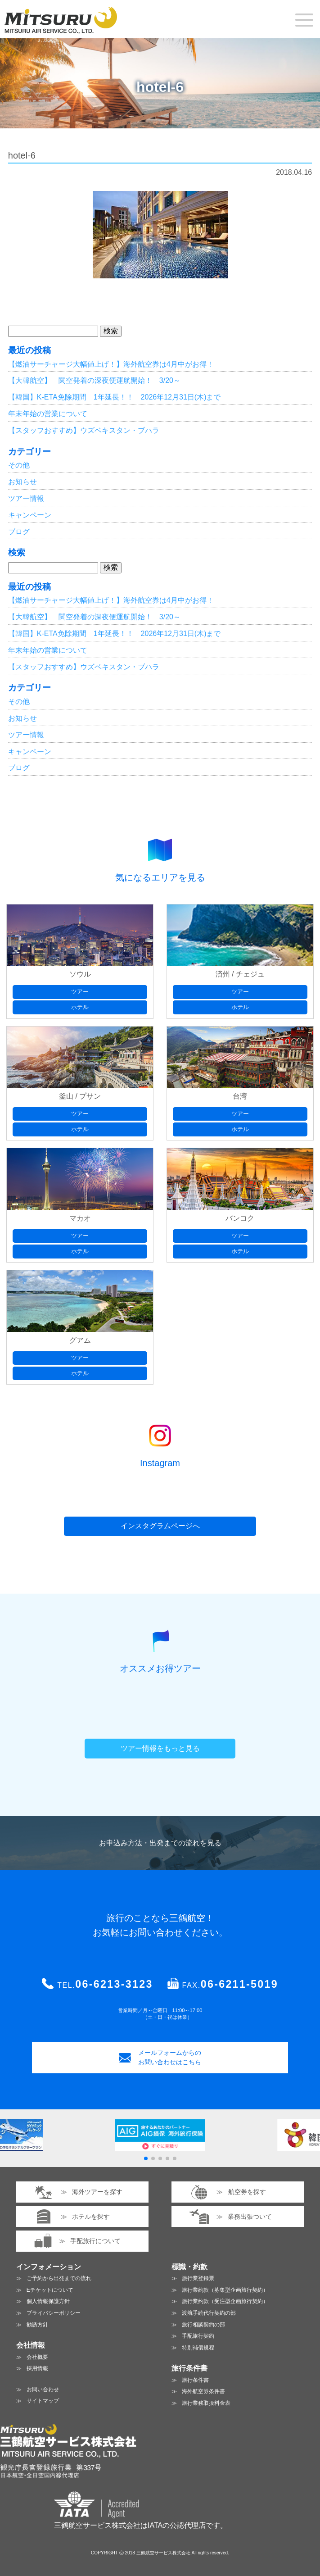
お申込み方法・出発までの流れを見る (160, 1843)
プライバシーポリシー (54, 2313)
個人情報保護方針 (48, 2301)
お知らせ (22, 482)
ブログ (19, 532)
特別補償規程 (198, 2347)
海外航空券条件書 (203, 2391)
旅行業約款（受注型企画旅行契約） (225, 2301)
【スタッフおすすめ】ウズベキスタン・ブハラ (83, 430)
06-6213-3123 (114, 1984)
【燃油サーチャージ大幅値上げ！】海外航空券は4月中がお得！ (111, 364)
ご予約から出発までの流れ (59, 2278)
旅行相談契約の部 (203, 2325)
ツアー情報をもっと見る (160, 1748)
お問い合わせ (43, 2389)
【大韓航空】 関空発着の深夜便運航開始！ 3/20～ (94, 380)
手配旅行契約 (198, 2336)
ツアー (80, 991)
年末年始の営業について (47, 414)
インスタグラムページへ (160, 1526)
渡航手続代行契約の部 (209, 2313)
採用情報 (37, 2368)
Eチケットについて (50, 2290)
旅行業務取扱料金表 (206, 2403)
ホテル (80, 1007)
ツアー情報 (26, 498)
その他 (19, 465)
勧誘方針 (37, 2325)
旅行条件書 (195, 2380)
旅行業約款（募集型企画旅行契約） (225, 2290)
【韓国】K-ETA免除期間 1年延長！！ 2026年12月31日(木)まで (114, 397)
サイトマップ (43, 2401)
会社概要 (37, 2357)
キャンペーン (29, 515)
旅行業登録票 (198, 2278)
